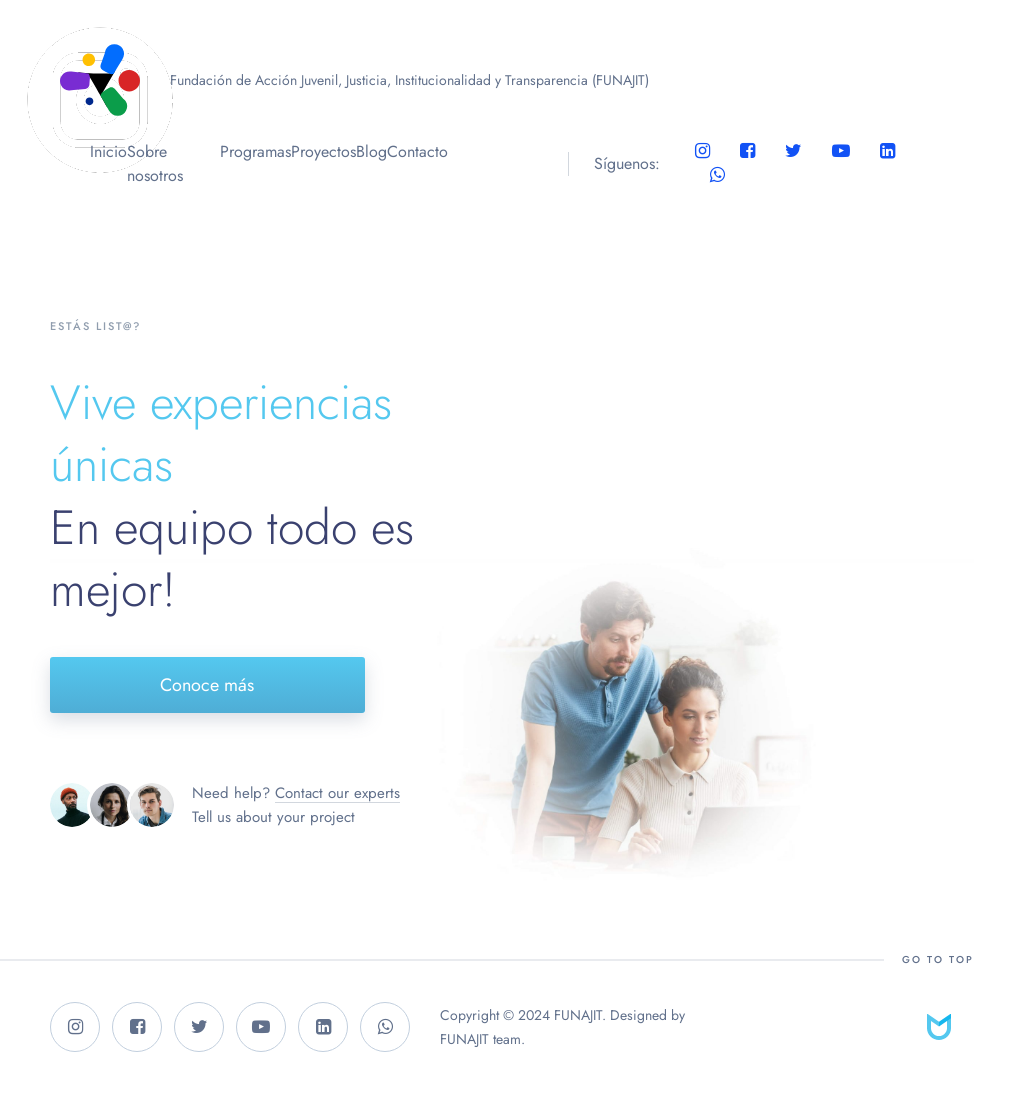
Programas (255, 151)
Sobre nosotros (155, 163)
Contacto (417, 151)
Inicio (108, 151)
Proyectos (323, 151)
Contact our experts (337, 793)
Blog (371, 151)
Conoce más (207, 685)
